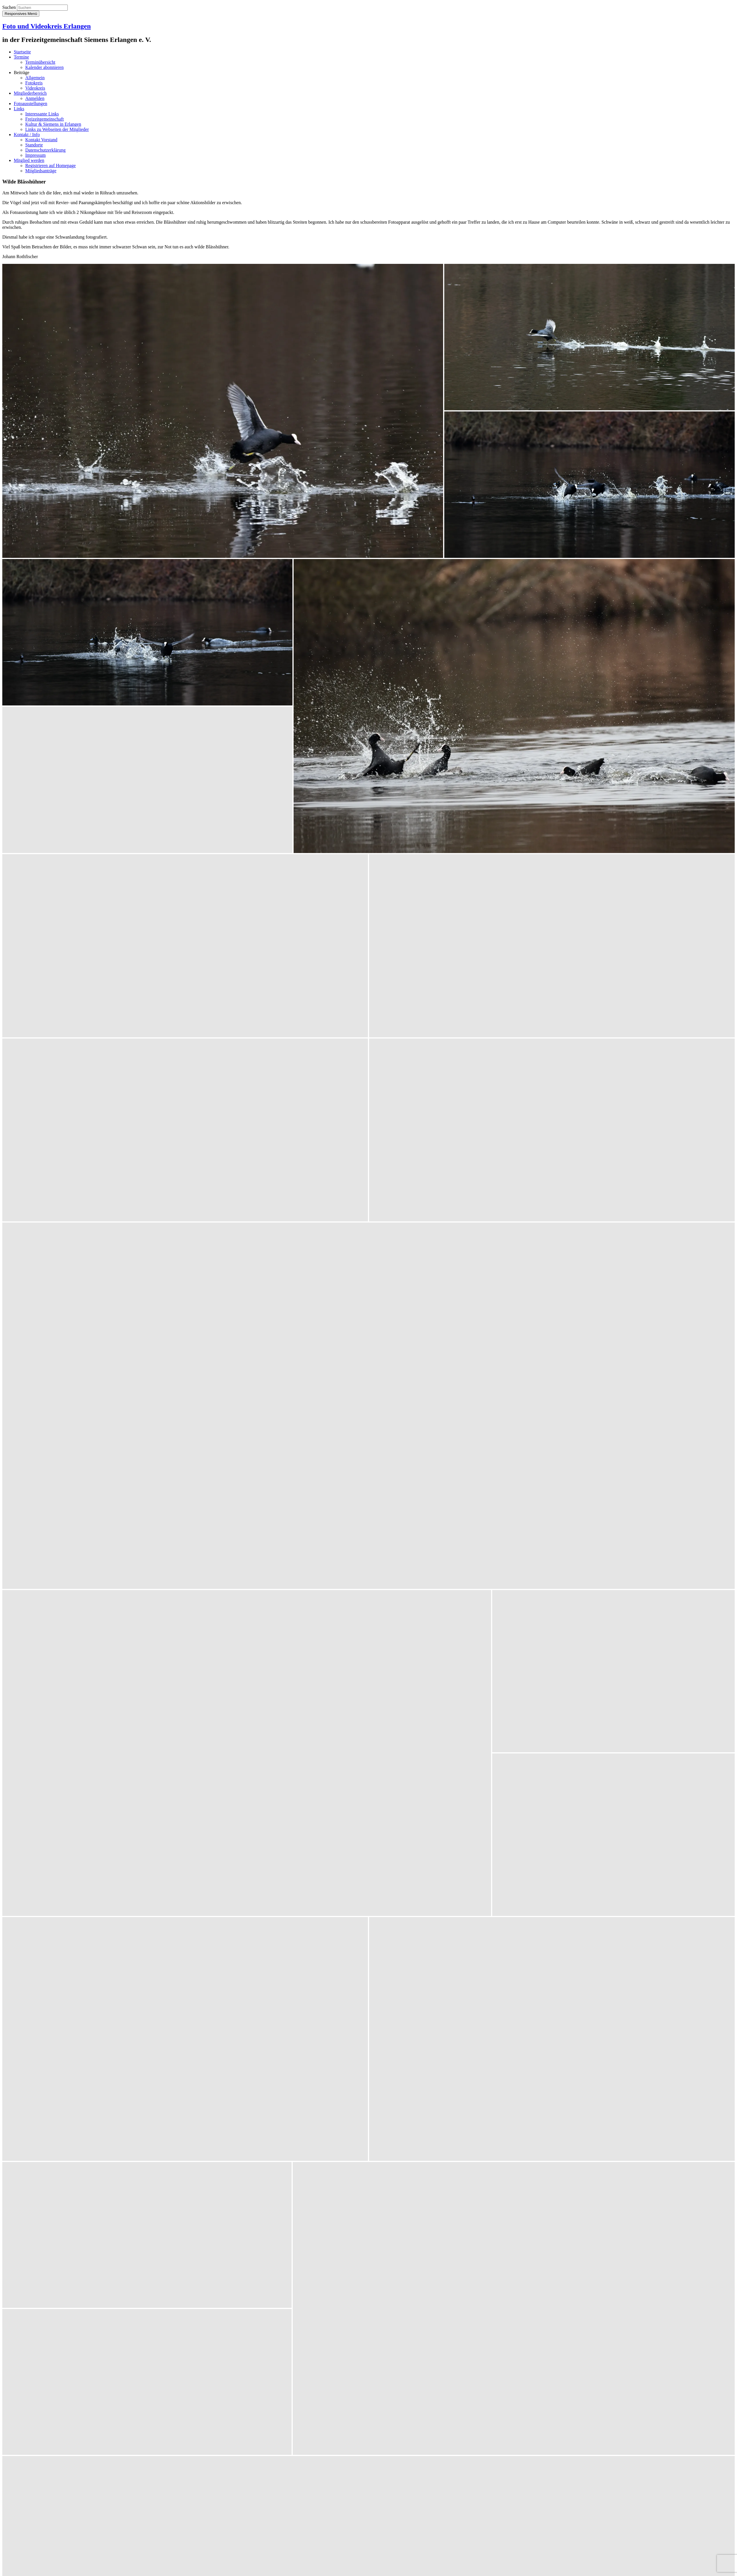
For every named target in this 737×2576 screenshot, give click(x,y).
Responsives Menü (21, 13)
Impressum (35, 155)
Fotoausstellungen (30, 103)
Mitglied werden (29, 160)
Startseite (22, 51)
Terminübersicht (40, 62)
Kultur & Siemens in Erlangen (53, 124)
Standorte (34, 144)
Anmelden (34, 98)
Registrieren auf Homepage (50, 165)
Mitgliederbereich (30, 93)
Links (19, 108)
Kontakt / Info (27, 134)
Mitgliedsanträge (40, 170)
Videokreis (35, 88)
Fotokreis (33, 82)
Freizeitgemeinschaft (44, 119)
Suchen (9, 7)
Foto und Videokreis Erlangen (46, 26)
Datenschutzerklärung (45, 150)
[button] (222, 411)
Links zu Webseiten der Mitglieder (57, 129)
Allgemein (35, 77)
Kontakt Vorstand (41, 139)
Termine (21, 57)
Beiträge (21, 72)
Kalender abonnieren (44, 67)
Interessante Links (42, 113)
